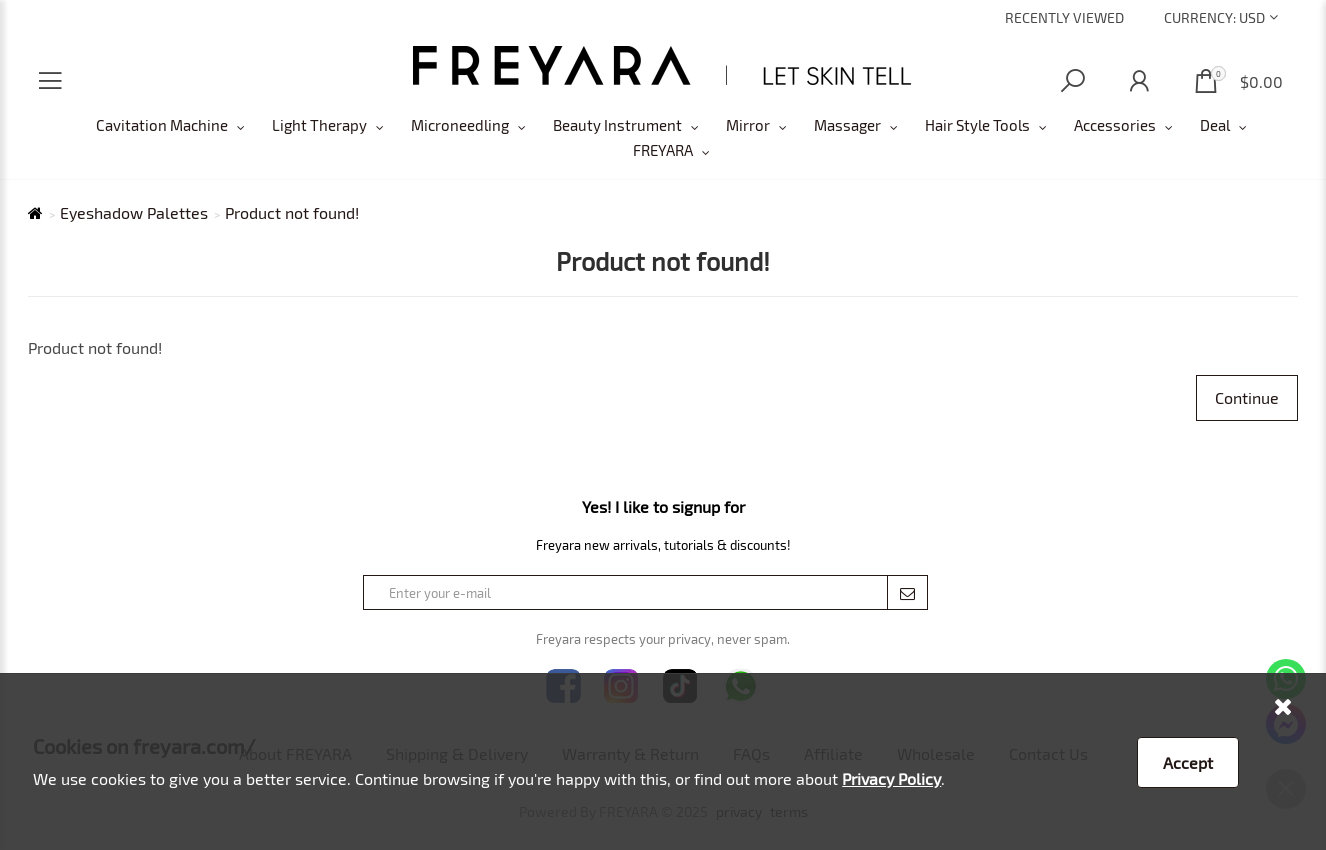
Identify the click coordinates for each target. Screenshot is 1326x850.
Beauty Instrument (617, 125)
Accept (1188, 762)
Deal (1215, 125)
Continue (1247, 397)
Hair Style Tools (977, 125)
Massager (847, 125)
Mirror (748, 125)
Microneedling (460, 125)
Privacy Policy (891, 778)
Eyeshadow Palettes (134, 213)
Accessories (1115, 125)
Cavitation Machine (162, 125)
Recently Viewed (1064, 17)
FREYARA (663, 150)
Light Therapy (319, 125)
